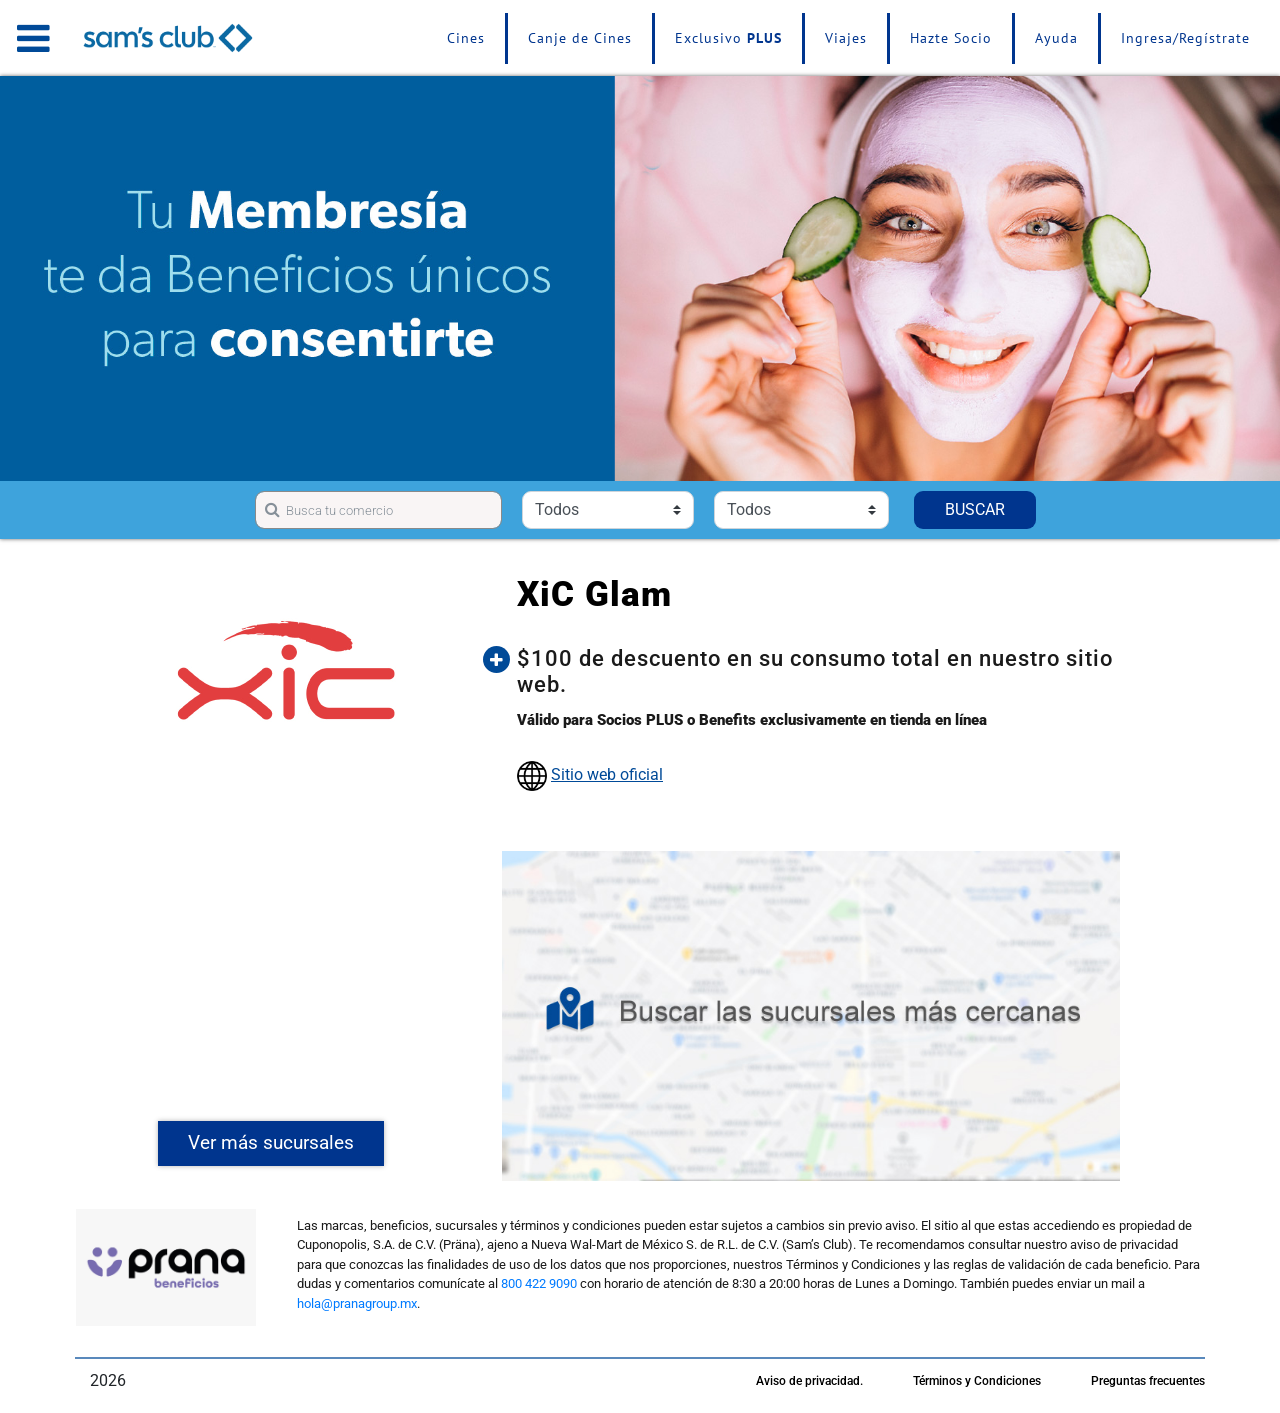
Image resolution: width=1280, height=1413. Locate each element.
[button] (826, 672)
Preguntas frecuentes (1148, 1381)
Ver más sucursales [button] (271, 1142)
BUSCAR (975, 509)
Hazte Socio (951, 38)
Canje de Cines (580, 38)
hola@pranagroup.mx (357, 1303)
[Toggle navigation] (33, 38)
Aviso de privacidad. (809, 1381)
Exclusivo (728, 38)
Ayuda (1056, 38)
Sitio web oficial (607, 774)
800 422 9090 (539, 1283)
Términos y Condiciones (977, 1381)
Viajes (846, 38)
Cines (466, 38)
